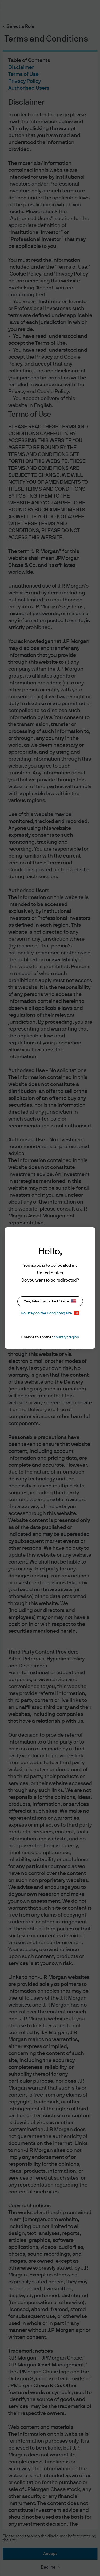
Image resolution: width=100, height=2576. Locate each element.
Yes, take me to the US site (50, 1301)
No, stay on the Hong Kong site (50, 1313)
